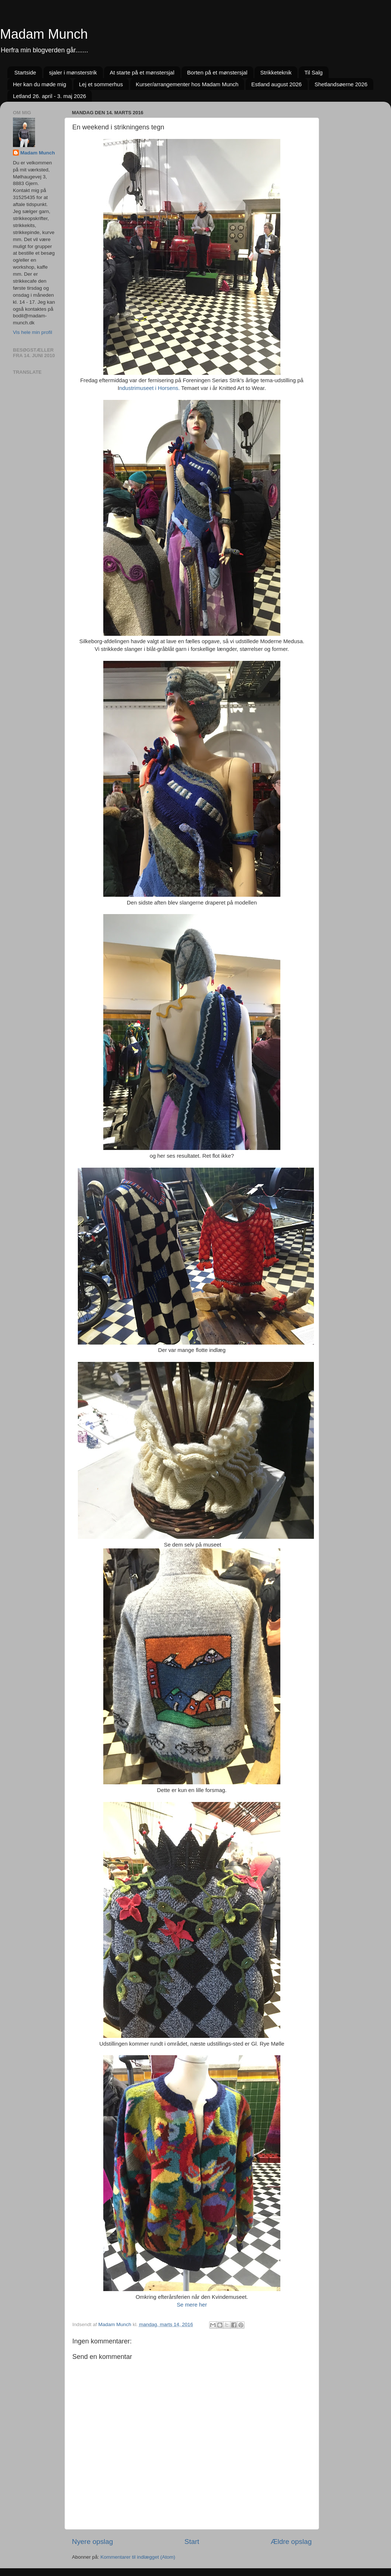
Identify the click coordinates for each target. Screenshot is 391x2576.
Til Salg (313, 72)
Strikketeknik (275, 72)
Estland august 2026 (276, 84)
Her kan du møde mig (39, 84)
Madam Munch (44, 34)
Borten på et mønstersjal (217, 72)
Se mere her (192, 2305)
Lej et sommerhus (101, 84)
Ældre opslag (291, 2541)
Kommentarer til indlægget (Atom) (137, 2557)
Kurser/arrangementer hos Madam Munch (187, 84)
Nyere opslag (92, 2541)
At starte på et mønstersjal (142, 72)
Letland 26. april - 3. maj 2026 (49, 96)
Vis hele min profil (32, 332)
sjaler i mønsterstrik (73, 72)
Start (191, 2541)
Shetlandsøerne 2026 (341, 84)
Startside (25, 72)
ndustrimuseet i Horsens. (149, 388)
